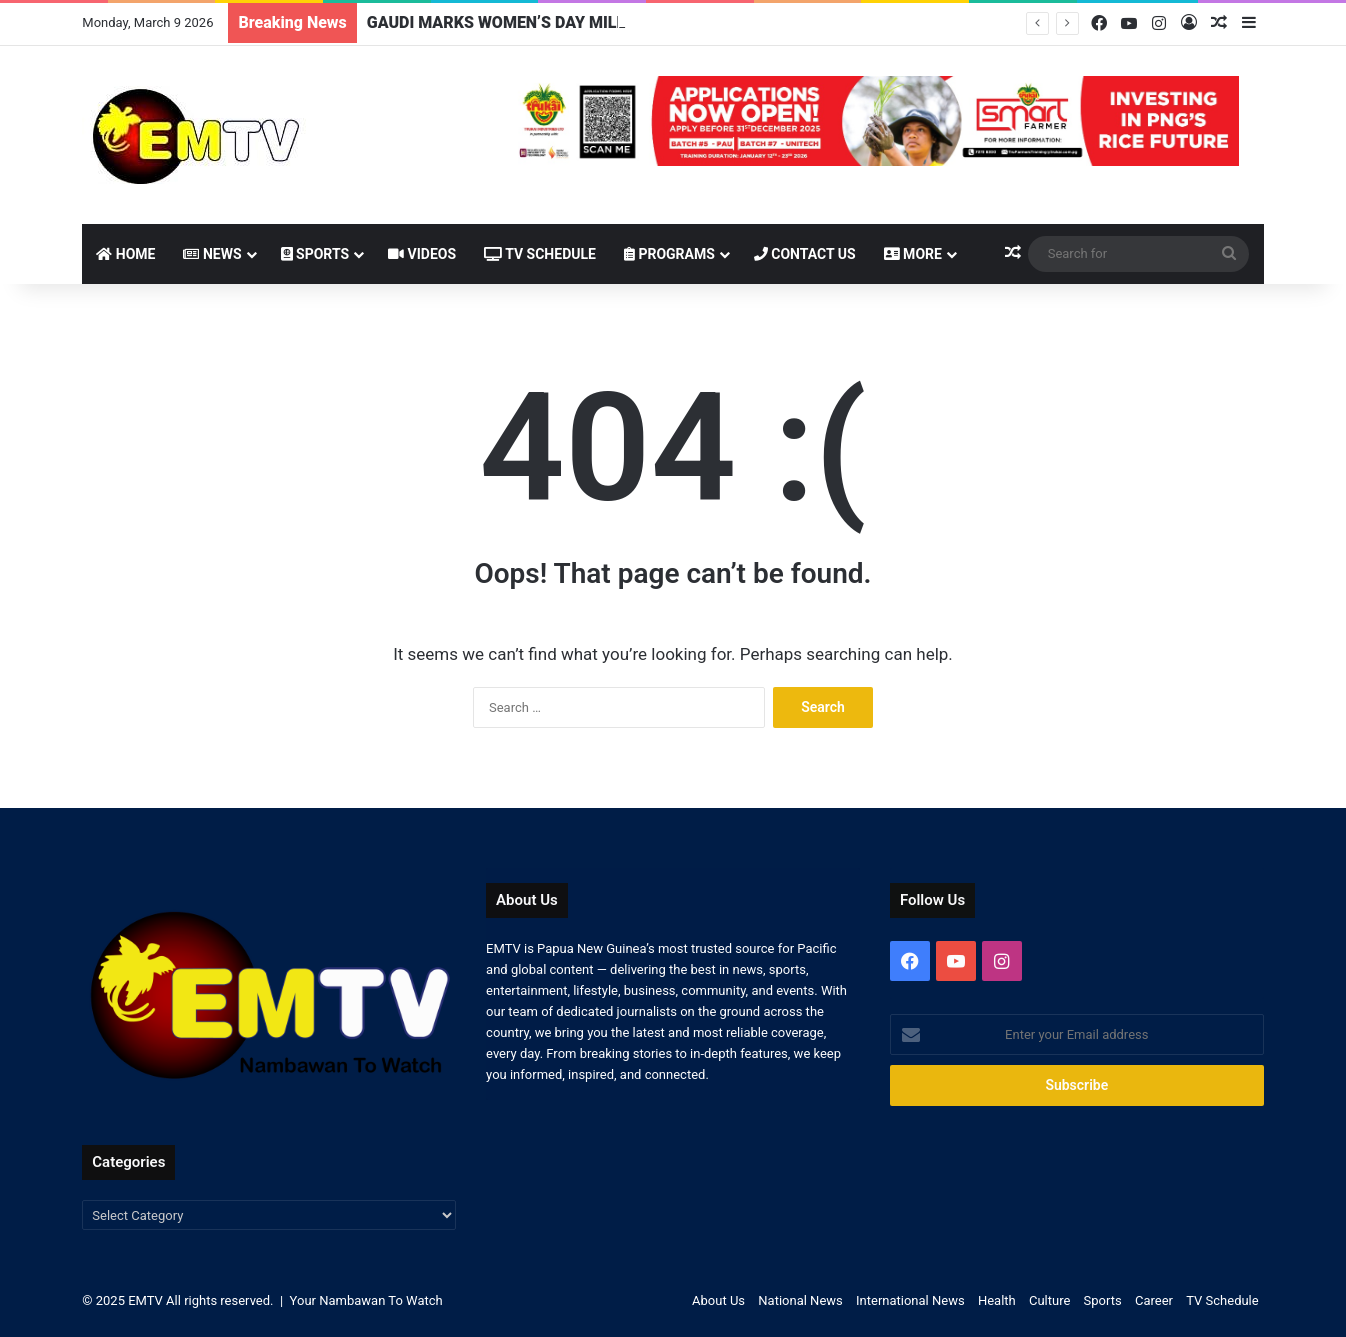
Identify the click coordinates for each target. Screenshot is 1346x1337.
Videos (422, 254)
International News (910, 1300)
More (913, 254)
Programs (669, 254)
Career (1154, 1300)
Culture (1049, 1300)
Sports (315, 254)
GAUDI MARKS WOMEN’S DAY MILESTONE (522, 22)
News (212, 254)
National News (800, 1300)
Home (125, 254)
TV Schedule (540, 254)
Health (997, 1300)
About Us (718, 1300)
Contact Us (805, 254)
